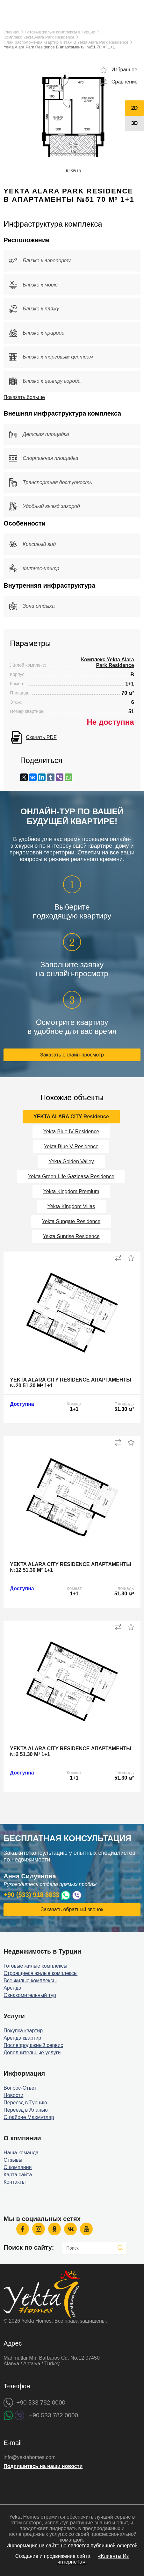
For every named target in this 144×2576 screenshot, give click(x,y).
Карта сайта (18, 2174)
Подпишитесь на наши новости (43, 2466)
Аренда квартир (22, 2038)
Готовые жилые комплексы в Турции (60, 32)
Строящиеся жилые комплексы (40, 1973)
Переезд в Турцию (25, 2102)
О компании (18, 2167)
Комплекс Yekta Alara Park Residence (39, 37)
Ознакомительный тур (30, 1995)
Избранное (124, 69)
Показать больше (24, 397)
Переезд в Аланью (26, 2110)
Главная (11, 32)
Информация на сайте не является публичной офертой (72, 2545)
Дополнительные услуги (32, 2052)
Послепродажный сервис (33, 2045)
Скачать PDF (41, 737)
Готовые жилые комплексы (35, 1966)
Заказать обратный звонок (72, 1909)
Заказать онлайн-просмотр (72, 1054)
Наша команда (21, 2152)
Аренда (12, 1988)
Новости (13, 2095)
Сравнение (125, 81)
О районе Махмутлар (29, 2117)
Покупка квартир (23, 2030)
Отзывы (13, 2160)
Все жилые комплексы (30, 1980)
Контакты (14, 2182)
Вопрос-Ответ (20, 2088)
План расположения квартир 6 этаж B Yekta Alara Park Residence (66, 42)
